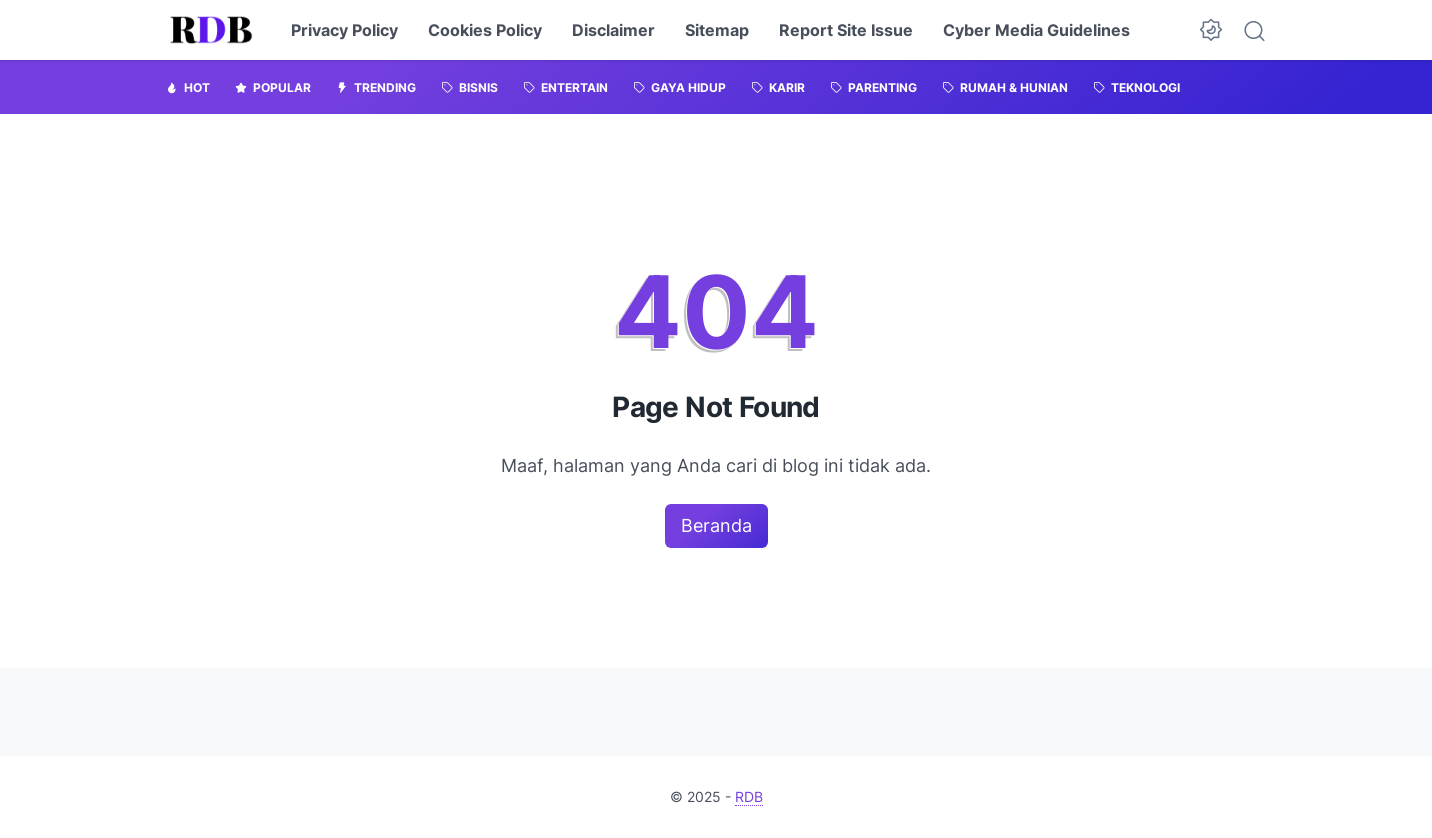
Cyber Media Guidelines (1036, 30)
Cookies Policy (485, 30)
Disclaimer (613, 30)
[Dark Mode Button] (1211, 30)
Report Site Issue (846, 30)
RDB (749, 796)
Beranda (716, 525)
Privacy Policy (344, 30)
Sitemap (717, 30)
